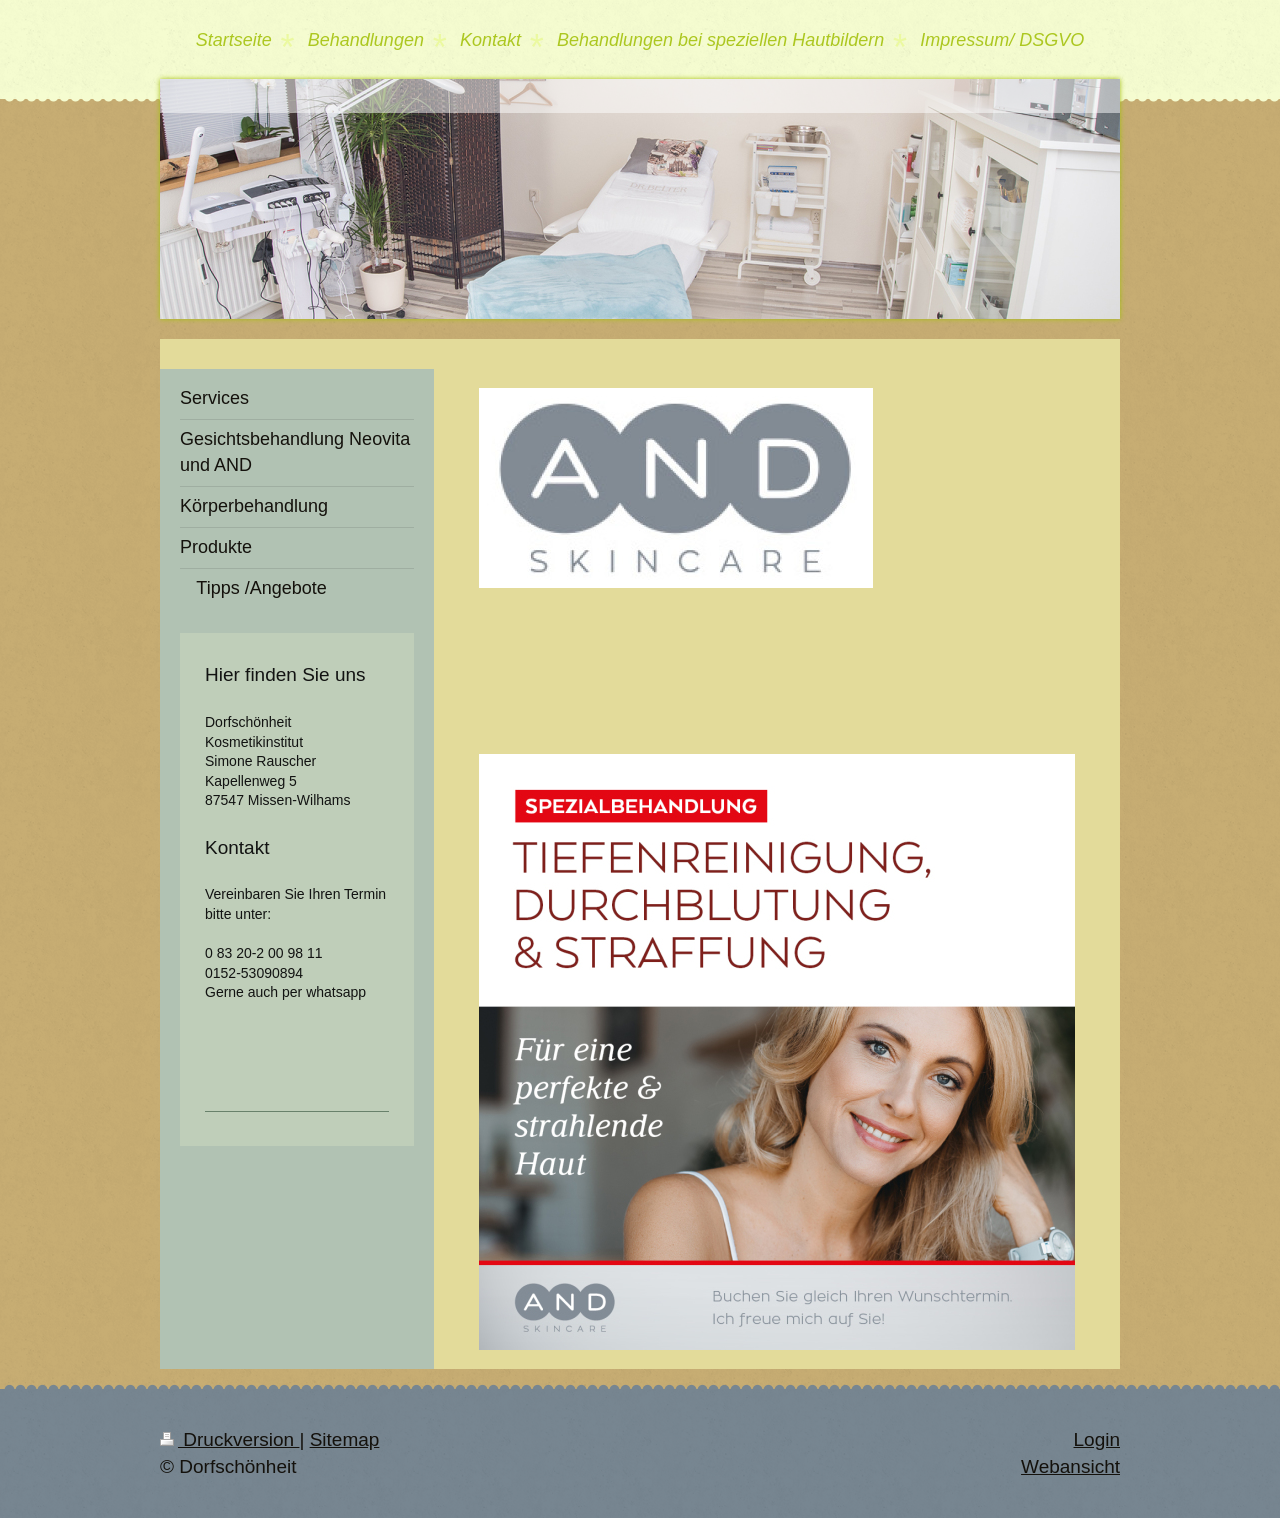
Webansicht (1070, 1466)
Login (1097, 1439)
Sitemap (345, 1439)
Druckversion (229, 1439)
